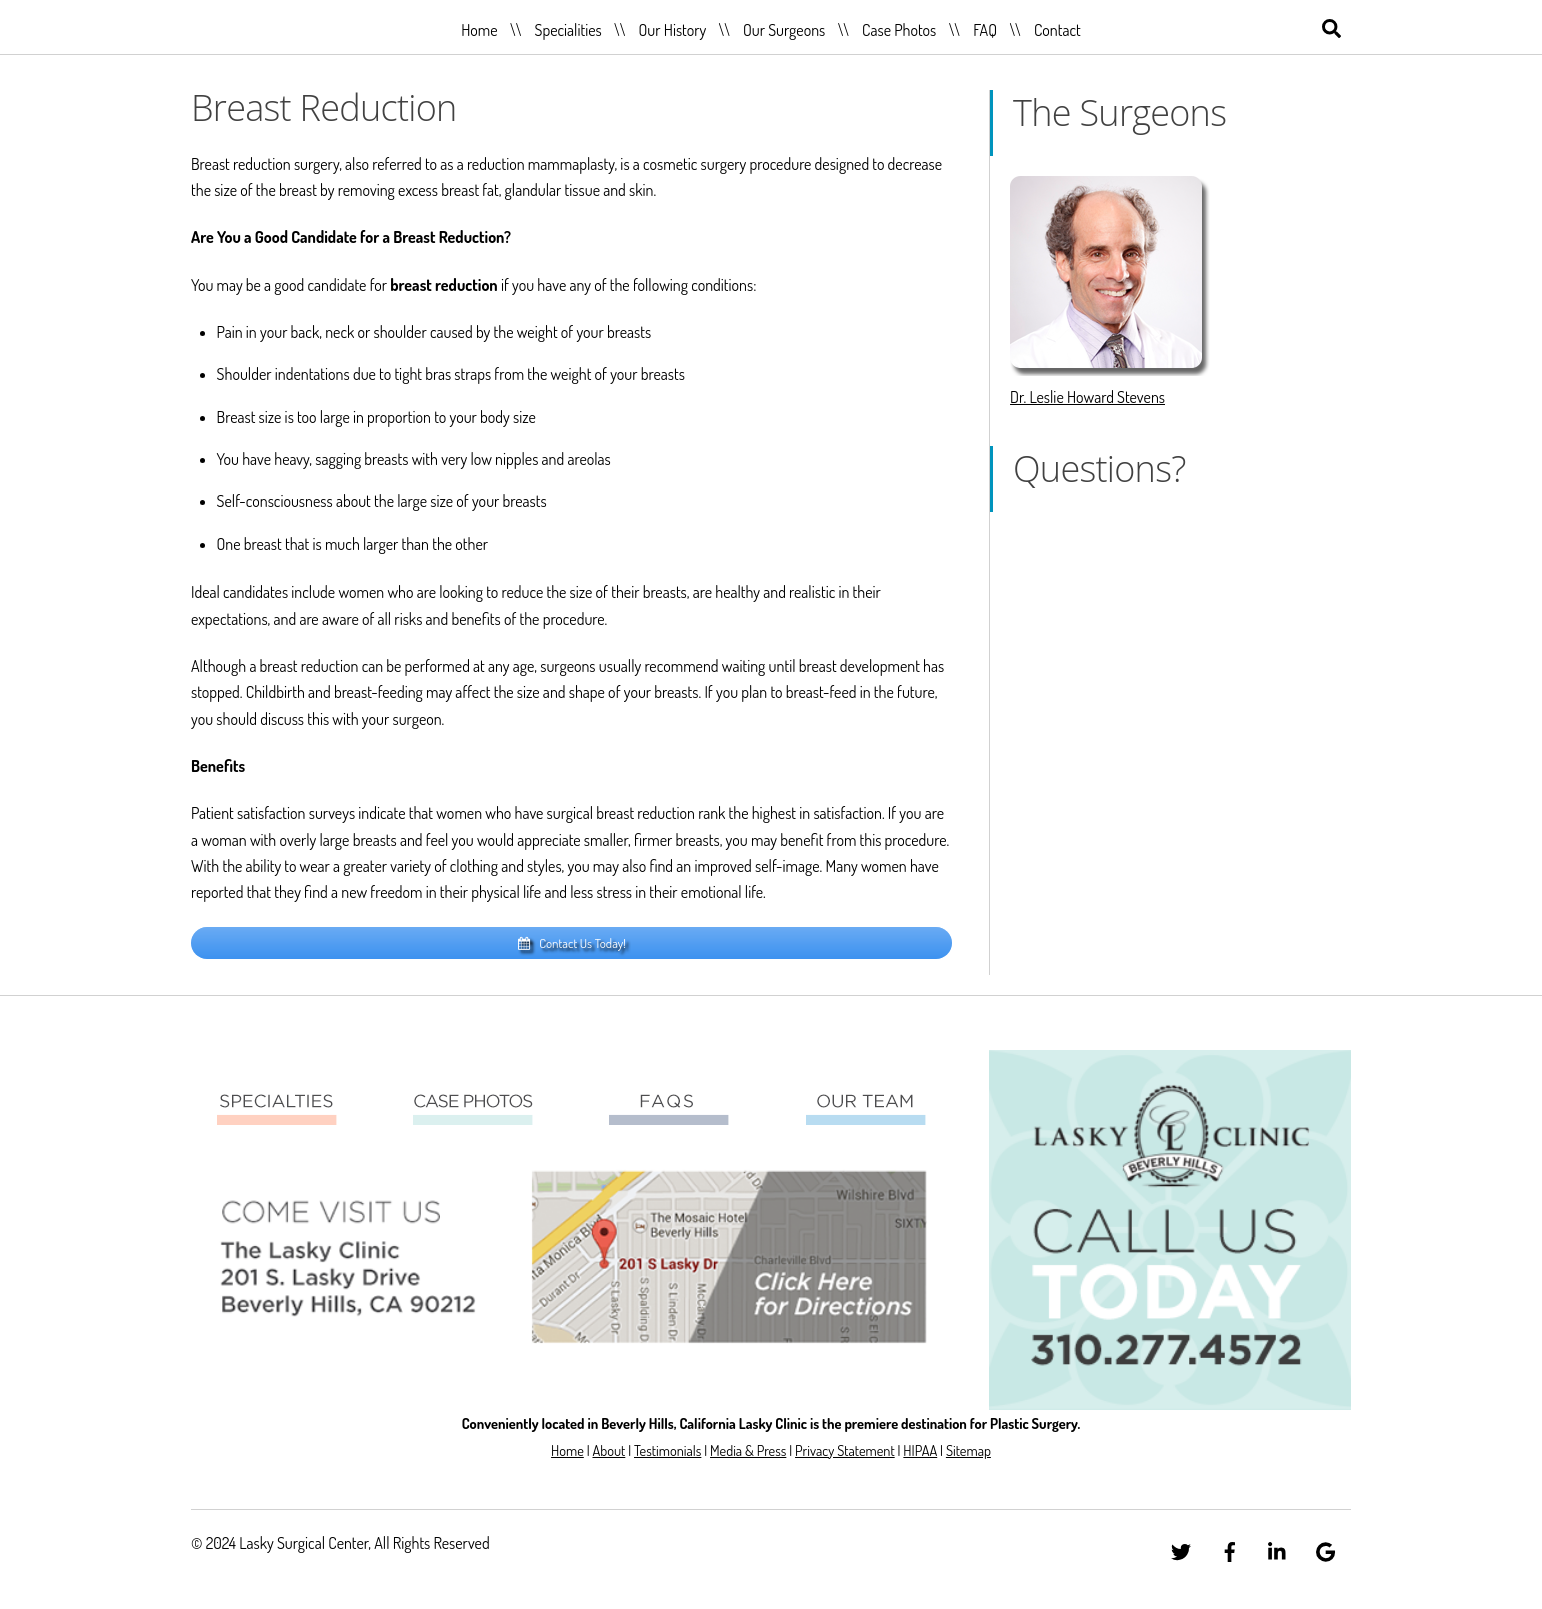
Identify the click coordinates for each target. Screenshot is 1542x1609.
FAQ (985, 30)
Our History (673, 30)
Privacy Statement (845, 1450)
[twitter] (1181, 1548)
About (608, 1450)
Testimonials (667, 1450)
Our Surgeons (784, 30)
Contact (1057, 30)
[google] (1326, 1548)
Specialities (567, 30)
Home (479, 30)
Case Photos (899, 30)
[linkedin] (1278, 1548)
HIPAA (920, 1450)
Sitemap (968, 1450)
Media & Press (748, 1450)
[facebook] (1230, 1548)
